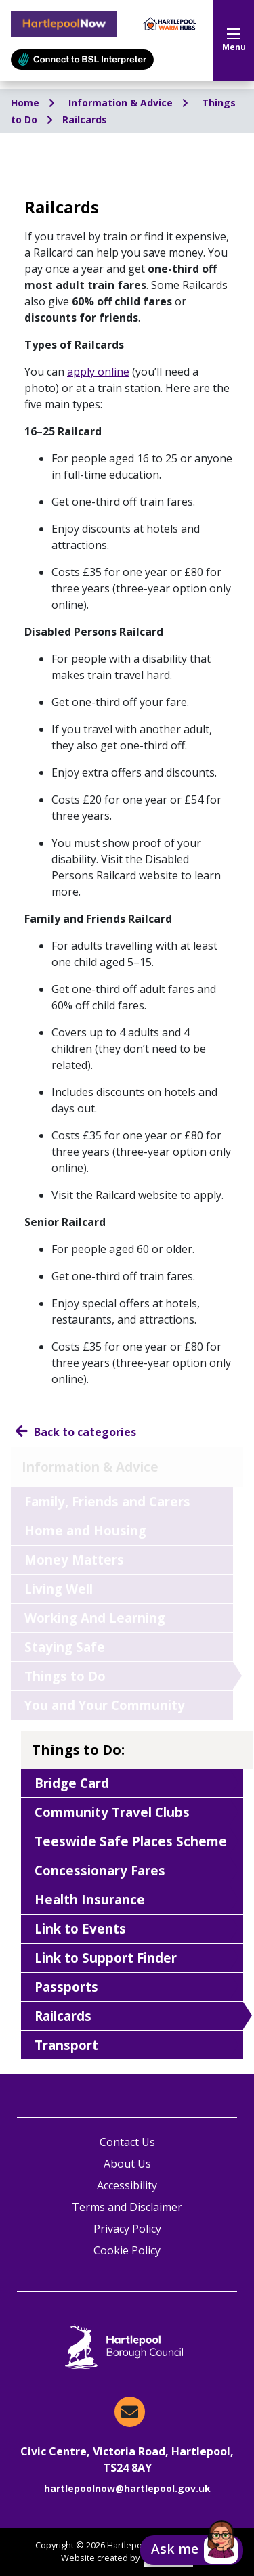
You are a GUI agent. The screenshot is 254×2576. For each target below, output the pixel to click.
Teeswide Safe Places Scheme (131, 1841)
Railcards (84, 119)
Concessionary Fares (100, 1870)
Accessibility (127, 2185)
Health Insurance (90, 1899)
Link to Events (80, 1928)
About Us (127, 2163)
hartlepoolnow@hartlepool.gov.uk (127, 2488)
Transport (66, 2044)
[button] (191, 2550)
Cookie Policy (127, 2250)
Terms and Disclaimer (127, 2207)
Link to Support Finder (106, 1957)
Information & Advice (121, 102)
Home (26, 102)
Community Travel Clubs (112, 1812)
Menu (234, 40)
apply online (98, 371)
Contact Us (127, 2142)
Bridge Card (72, 1782)
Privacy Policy (127, 2228)
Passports (66, 1986)
